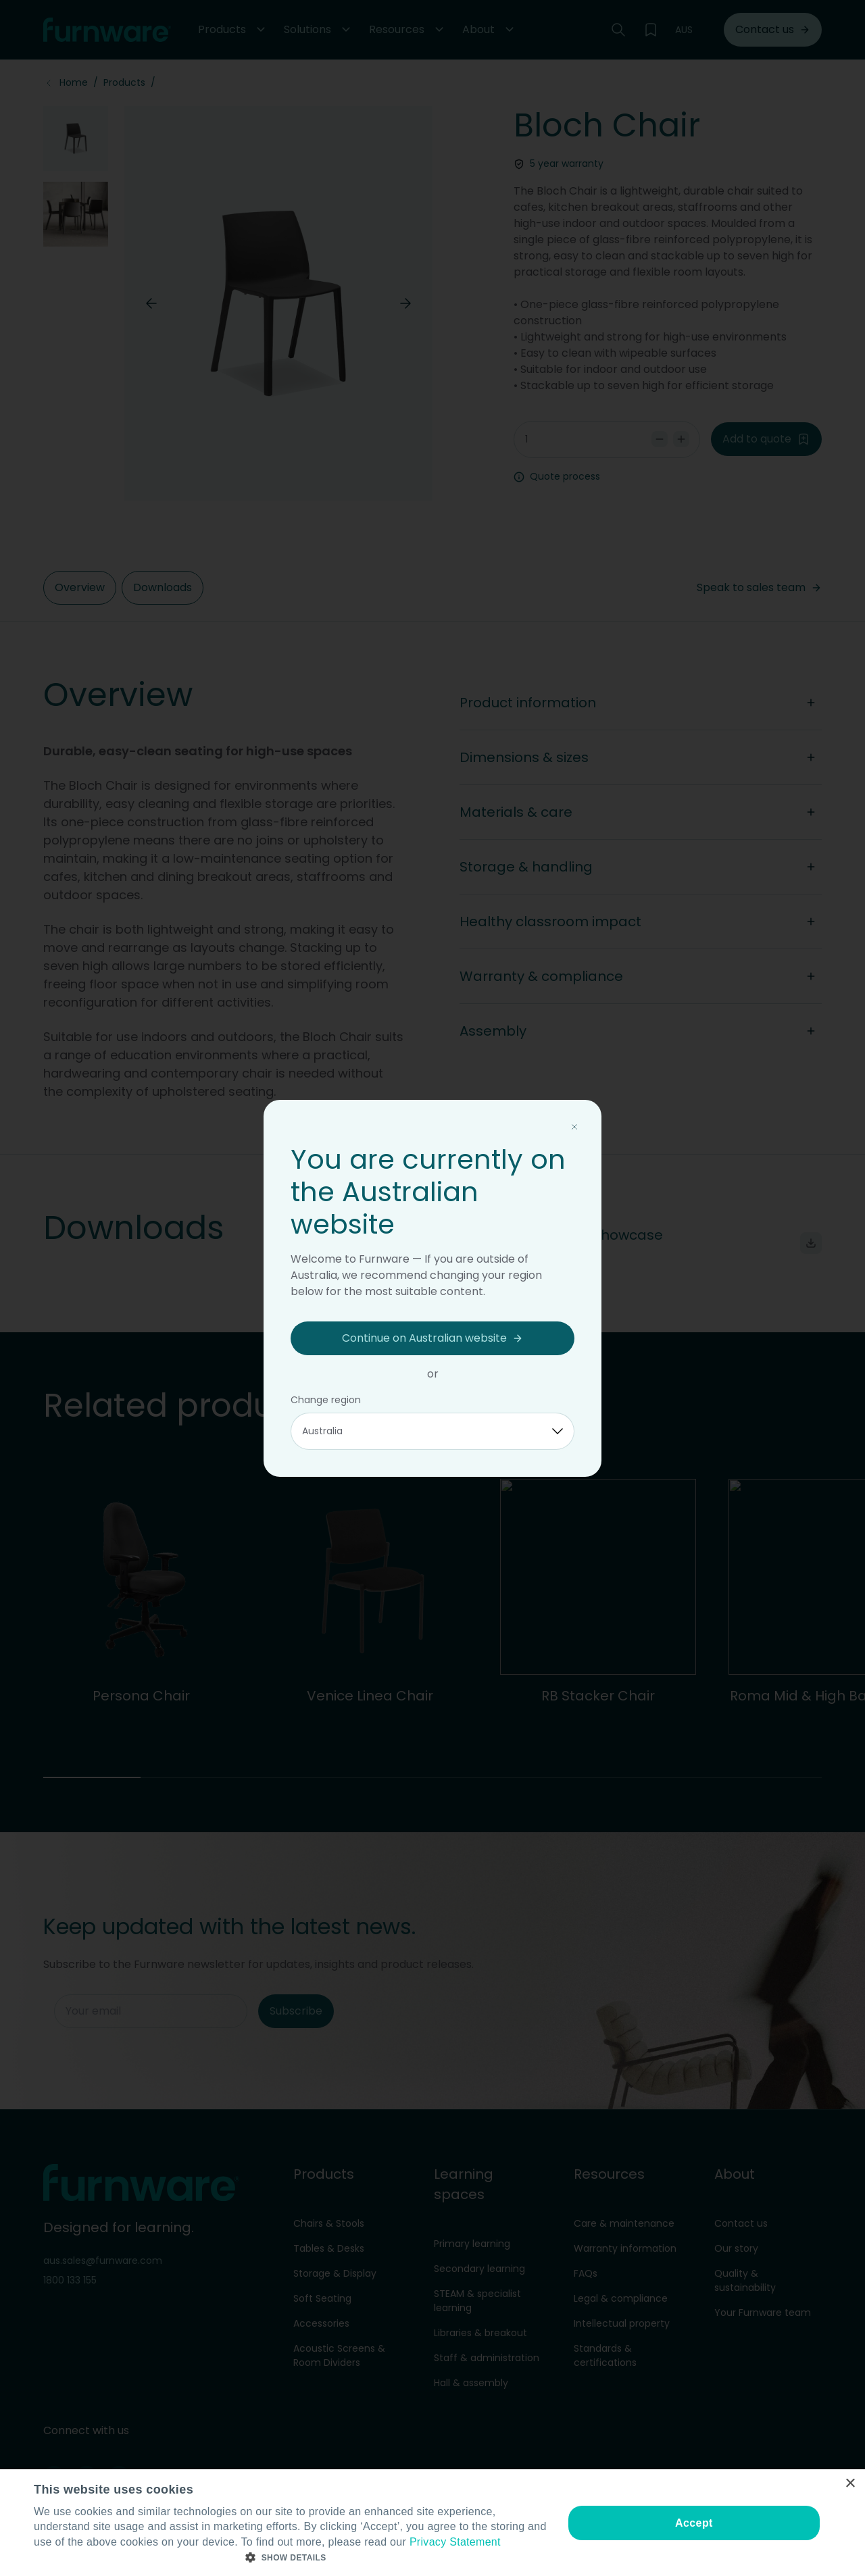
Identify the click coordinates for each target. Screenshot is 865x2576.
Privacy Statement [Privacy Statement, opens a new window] (455, 2542)
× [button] (850, 2484)
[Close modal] (574, 1127)
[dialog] (432, 2522)
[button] (291, 2558)
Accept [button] (694, 2523)
